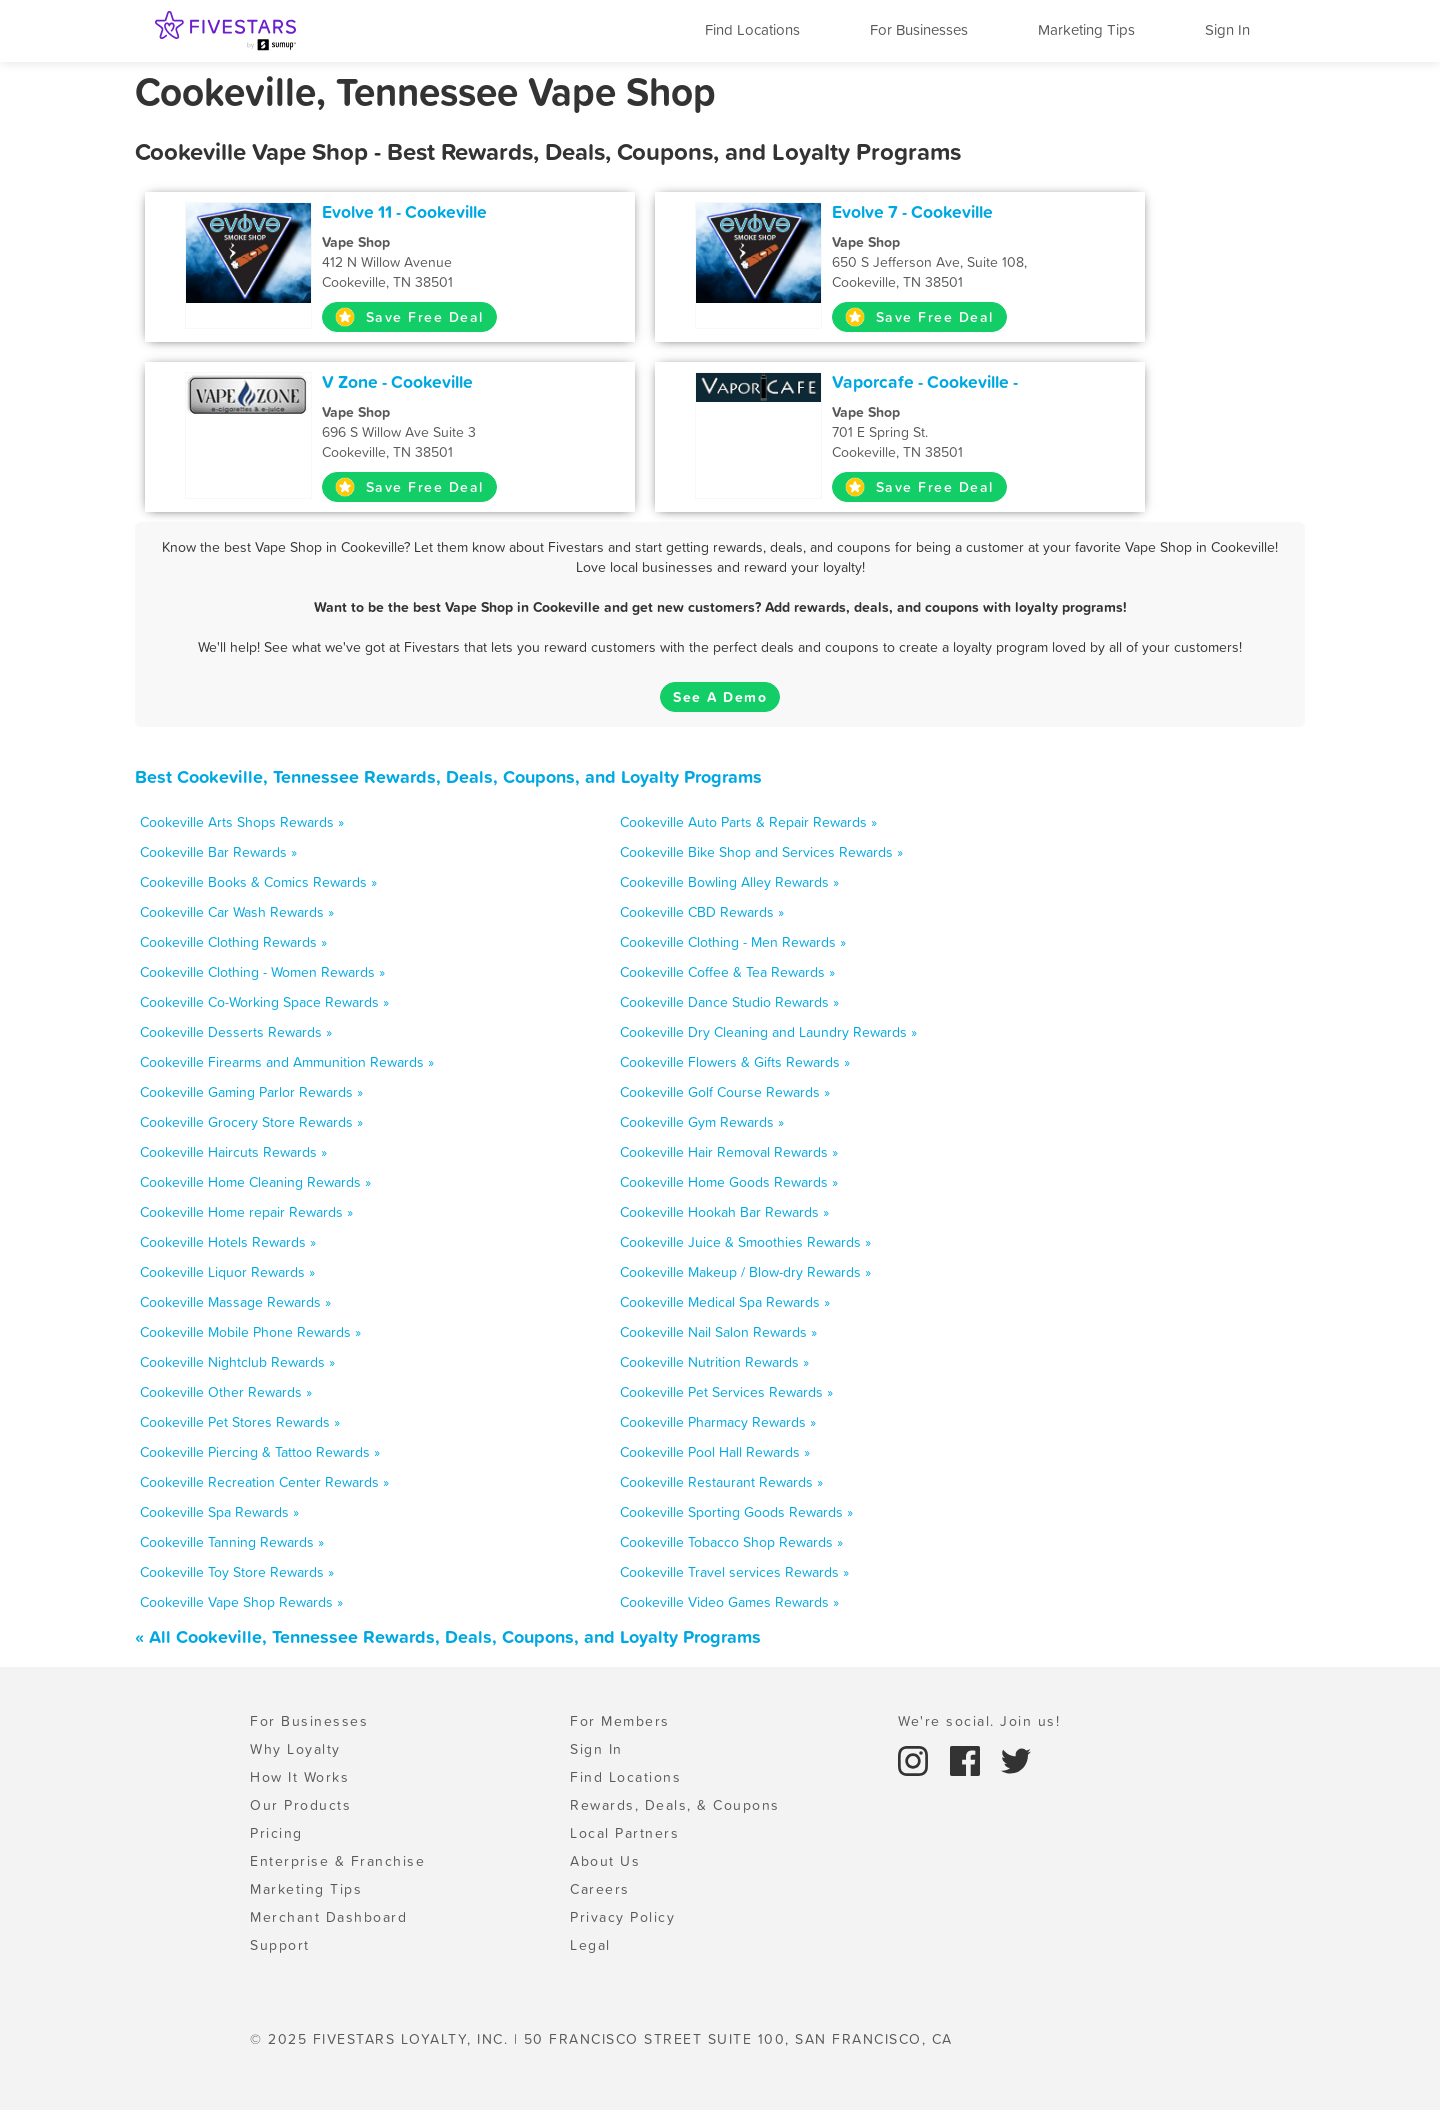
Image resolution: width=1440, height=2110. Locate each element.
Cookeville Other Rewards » (226, 1392)
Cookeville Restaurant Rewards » (721, 1482)
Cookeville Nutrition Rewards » (714, 1362)
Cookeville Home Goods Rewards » (729, 1182)
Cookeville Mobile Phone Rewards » (250, 1332)
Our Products (300, 1805)
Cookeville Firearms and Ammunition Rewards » (287, 1062)
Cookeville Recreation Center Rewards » (264, 1482)
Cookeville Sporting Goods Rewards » (736, 1512)
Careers (600, 1889)
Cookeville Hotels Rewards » (228, 1242)
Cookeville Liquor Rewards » (227, 1272)
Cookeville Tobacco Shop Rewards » (731, 1542)
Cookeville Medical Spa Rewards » (725, 1302)
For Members (620, 1721)
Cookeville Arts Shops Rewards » (242, 822)
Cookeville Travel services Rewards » (734, 1572)
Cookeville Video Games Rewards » (729, 1602)
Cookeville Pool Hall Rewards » (715, 1452)
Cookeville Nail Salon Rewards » (718, 1332)
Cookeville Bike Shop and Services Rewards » (761, 852)
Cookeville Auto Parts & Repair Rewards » (748, 822)
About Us (605, 1861)
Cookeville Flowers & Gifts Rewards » (735, 1062)
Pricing (276, 1833)
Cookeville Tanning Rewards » (232, 1542)
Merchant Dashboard (328, 1917)
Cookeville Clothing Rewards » (233, 942)
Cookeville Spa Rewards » (219, 1512)
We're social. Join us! (979, 1721)
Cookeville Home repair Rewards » (246, 1212)
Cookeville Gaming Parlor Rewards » (251, 1092)
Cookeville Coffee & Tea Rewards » (727, 972)
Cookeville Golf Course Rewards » (725, 1092)
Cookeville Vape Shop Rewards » (241, 1602)
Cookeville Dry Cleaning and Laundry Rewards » (768, 1032)
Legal (590, 1945)
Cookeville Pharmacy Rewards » (718, 1422)
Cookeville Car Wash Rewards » (237, 912)
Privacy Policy (622, 1917)
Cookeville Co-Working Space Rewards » (264, 1002)
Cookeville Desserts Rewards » (236, 1032)
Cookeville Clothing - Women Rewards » (262, 972)
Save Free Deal (409, 317)
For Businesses (919, 29)
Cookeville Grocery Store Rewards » (251, 1122)
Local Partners (624, 1833)
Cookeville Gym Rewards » (702, 1122)
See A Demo (720, 697)
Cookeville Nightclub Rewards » (237, 1362)
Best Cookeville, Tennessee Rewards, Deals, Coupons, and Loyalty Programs (448, 776)
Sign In (1227, 29)
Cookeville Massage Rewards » (235, 1302)
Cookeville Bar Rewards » (218, 852)
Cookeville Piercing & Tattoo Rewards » (260, 1452)
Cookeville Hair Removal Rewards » (729, 1152)
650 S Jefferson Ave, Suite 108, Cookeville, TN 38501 (967, 262)
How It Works (299, 1777)
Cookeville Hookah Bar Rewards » (724, 1212)
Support (280, 1945)
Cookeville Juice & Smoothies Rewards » (745, 1242)
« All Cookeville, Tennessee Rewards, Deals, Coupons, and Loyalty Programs (448, 1636)
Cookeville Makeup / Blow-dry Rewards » (745, 1272)
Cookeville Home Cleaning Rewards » (255, 1182)
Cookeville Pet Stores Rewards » (240, 1422)
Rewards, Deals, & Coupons (675, 1805)
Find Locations (752, 29)
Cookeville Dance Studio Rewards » (729, 1002)
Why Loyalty (295, 1749)
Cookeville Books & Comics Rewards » (258, 882)
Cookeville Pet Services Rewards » (726, 1392)
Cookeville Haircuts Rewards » (233, 1152)
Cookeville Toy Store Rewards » (237, 1572)
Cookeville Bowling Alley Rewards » (729, 882)
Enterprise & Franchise (337, 1861)
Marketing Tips (1086, 29)
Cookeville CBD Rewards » (702, 912)
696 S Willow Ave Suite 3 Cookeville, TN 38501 (457, 432)
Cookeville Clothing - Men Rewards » (733, 942)
